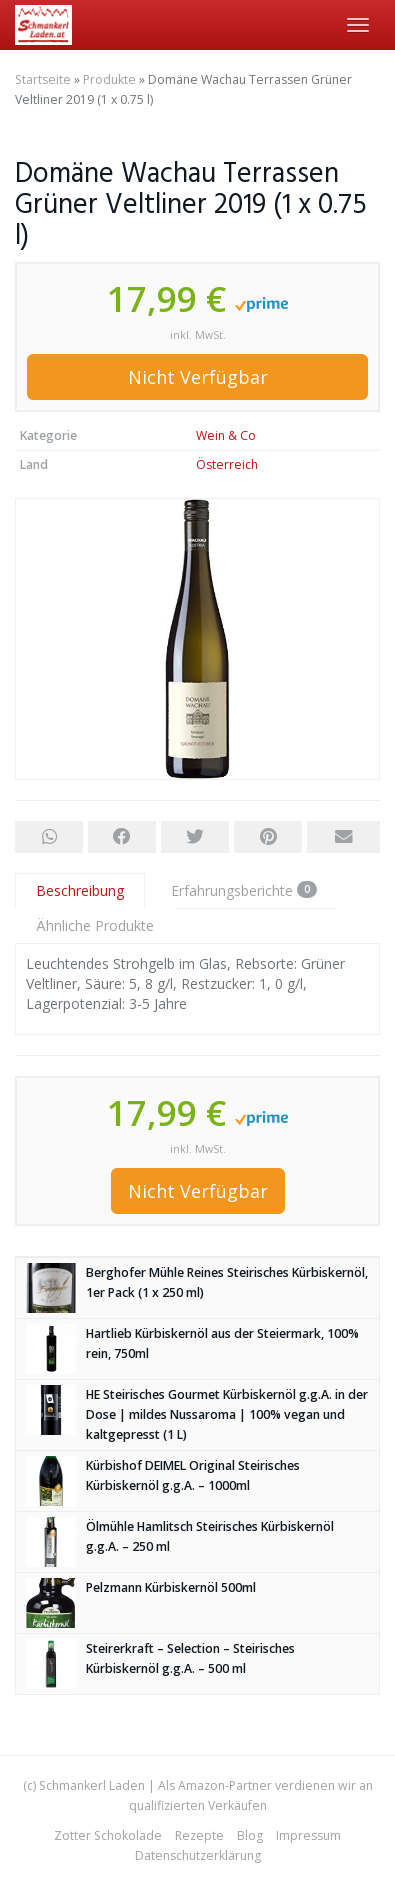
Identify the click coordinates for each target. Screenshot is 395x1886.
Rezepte (199, 1835)
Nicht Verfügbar (198, 377)
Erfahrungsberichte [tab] (244, 890)
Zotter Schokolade (108, 1835)
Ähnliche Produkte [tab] (95, 925)
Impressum (308, 1835)
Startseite (43, 79)
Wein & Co (226, 435)
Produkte (109, 79)
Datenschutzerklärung (198, 1855)
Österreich (227, 464)
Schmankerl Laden (92, 1785)
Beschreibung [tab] (80, 890)
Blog (250, 1835)
